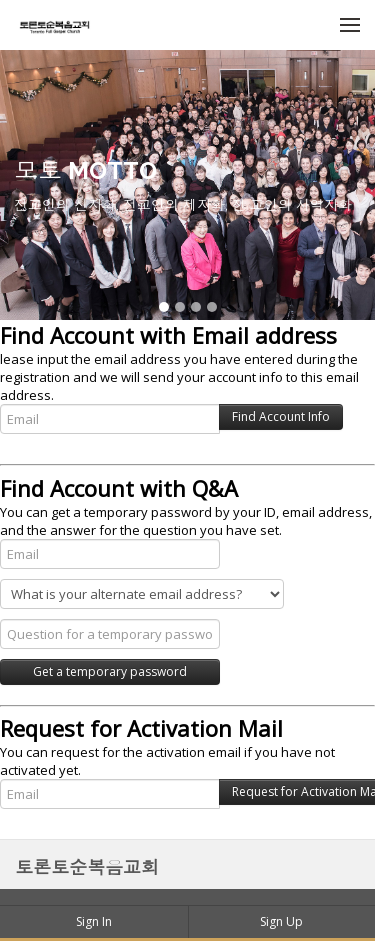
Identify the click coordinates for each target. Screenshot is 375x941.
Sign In (94, 921)
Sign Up (281, 921)
